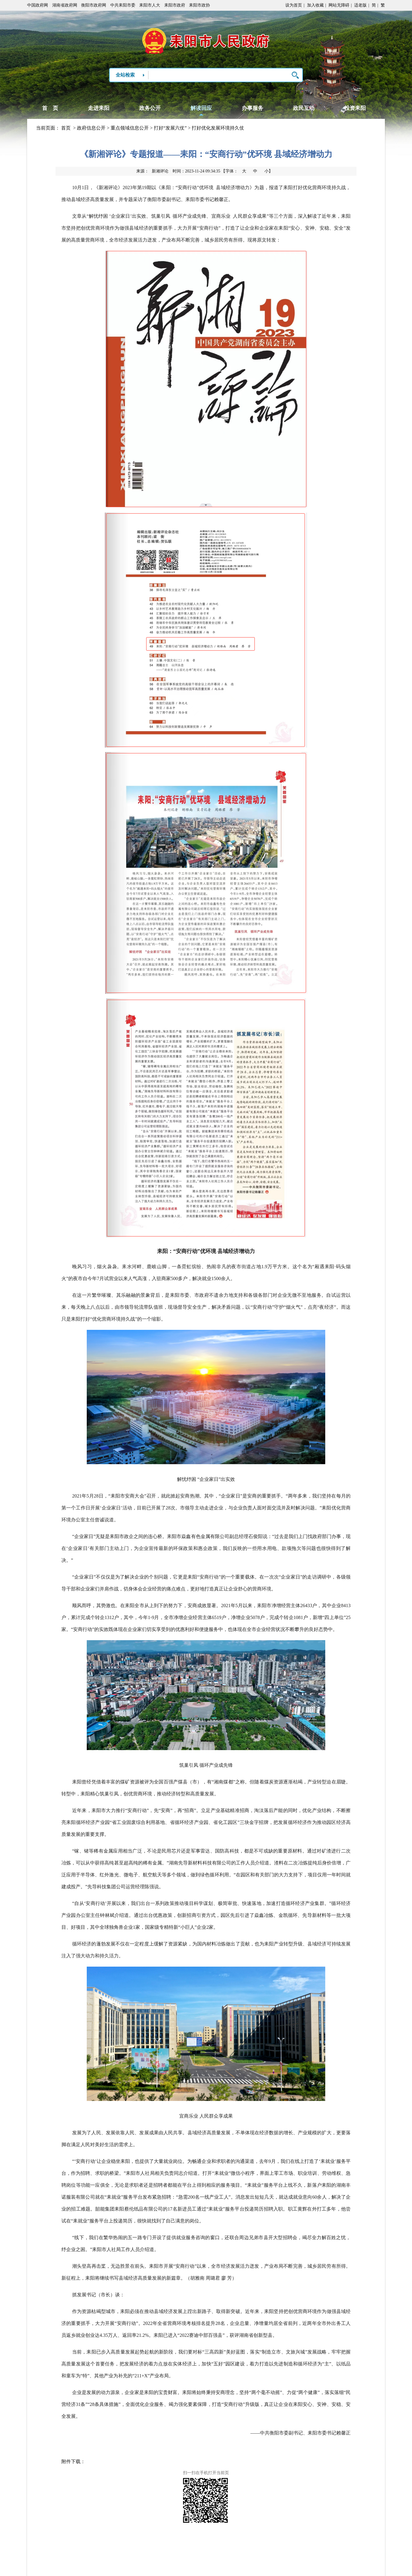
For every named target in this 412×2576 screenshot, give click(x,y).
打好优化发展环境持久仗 (218, 127)
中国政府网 (37, 5)
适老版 (360, 5)
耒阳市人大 (149, 5)
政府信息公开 (91, 127)
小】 (268, 171)
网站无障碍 (339, 5)
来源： (152, 171)
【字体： (247, 171)
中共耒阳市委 (122, 5)
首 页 (50, 108)
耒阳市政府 (174, 5)
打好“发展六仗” (170, 127)
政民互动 (304, 108)
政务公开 (150, 108)
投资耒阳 (355, 108)
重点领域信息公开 (130, 127)
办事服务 (252, 108)
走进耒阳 (98, 108)
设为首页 (293, 5)
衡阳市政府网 (93, 5)
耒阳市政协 (199, 5)
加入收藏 (315, 5)
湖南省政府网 (64, 5)
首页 (66, 127)
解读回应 (201, 108)
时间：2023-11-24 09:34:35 (196, 171)
